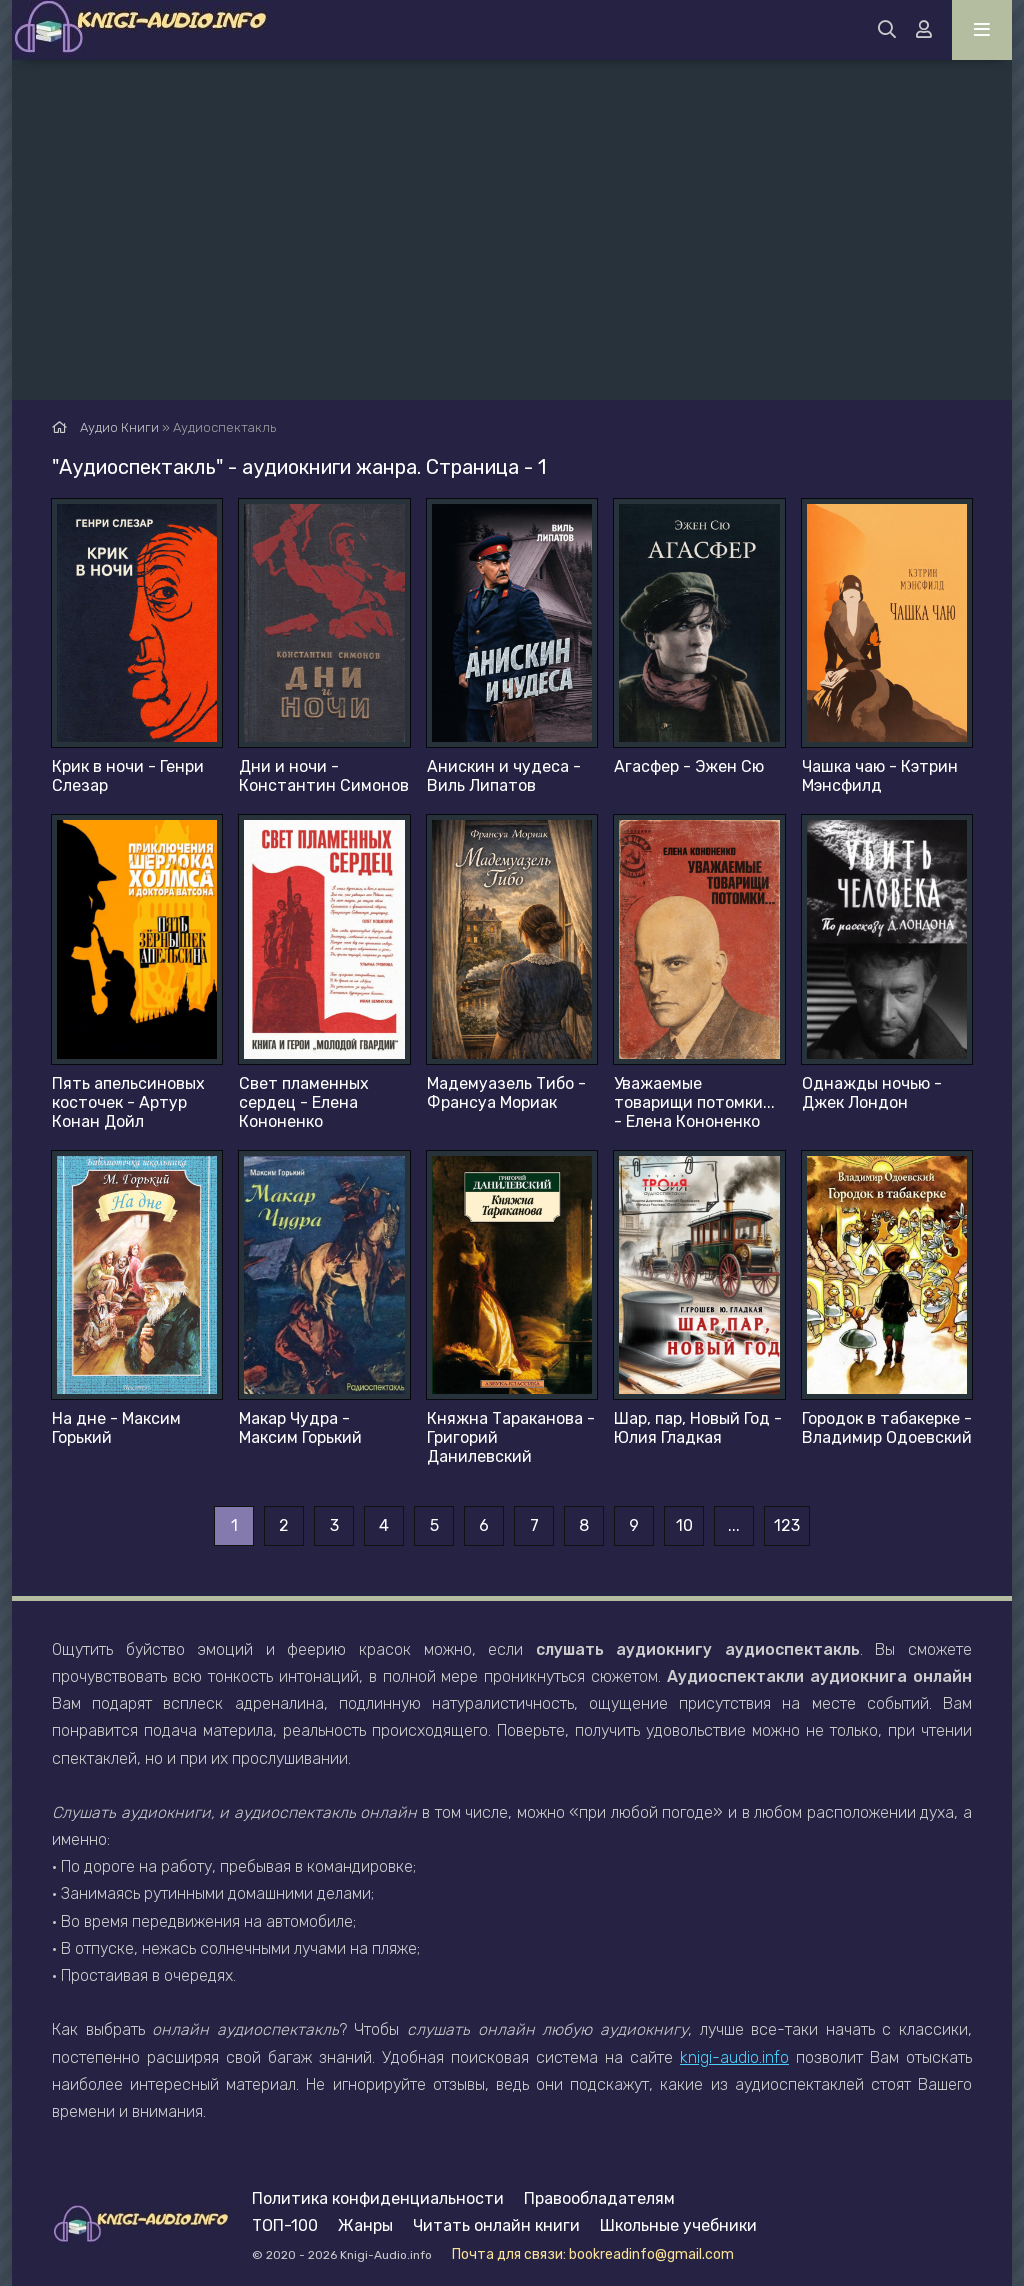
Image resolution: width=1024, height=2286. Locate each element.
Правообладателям (599, 2198)
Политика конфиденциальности (378, 2198)
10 (684, 1525)
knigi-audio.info (734, 2057)
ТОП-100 (285, 2225)
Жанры (365, 2225)
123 (787, 1525)
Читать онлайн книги (496, 2225)
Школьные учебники (678, 2225)
